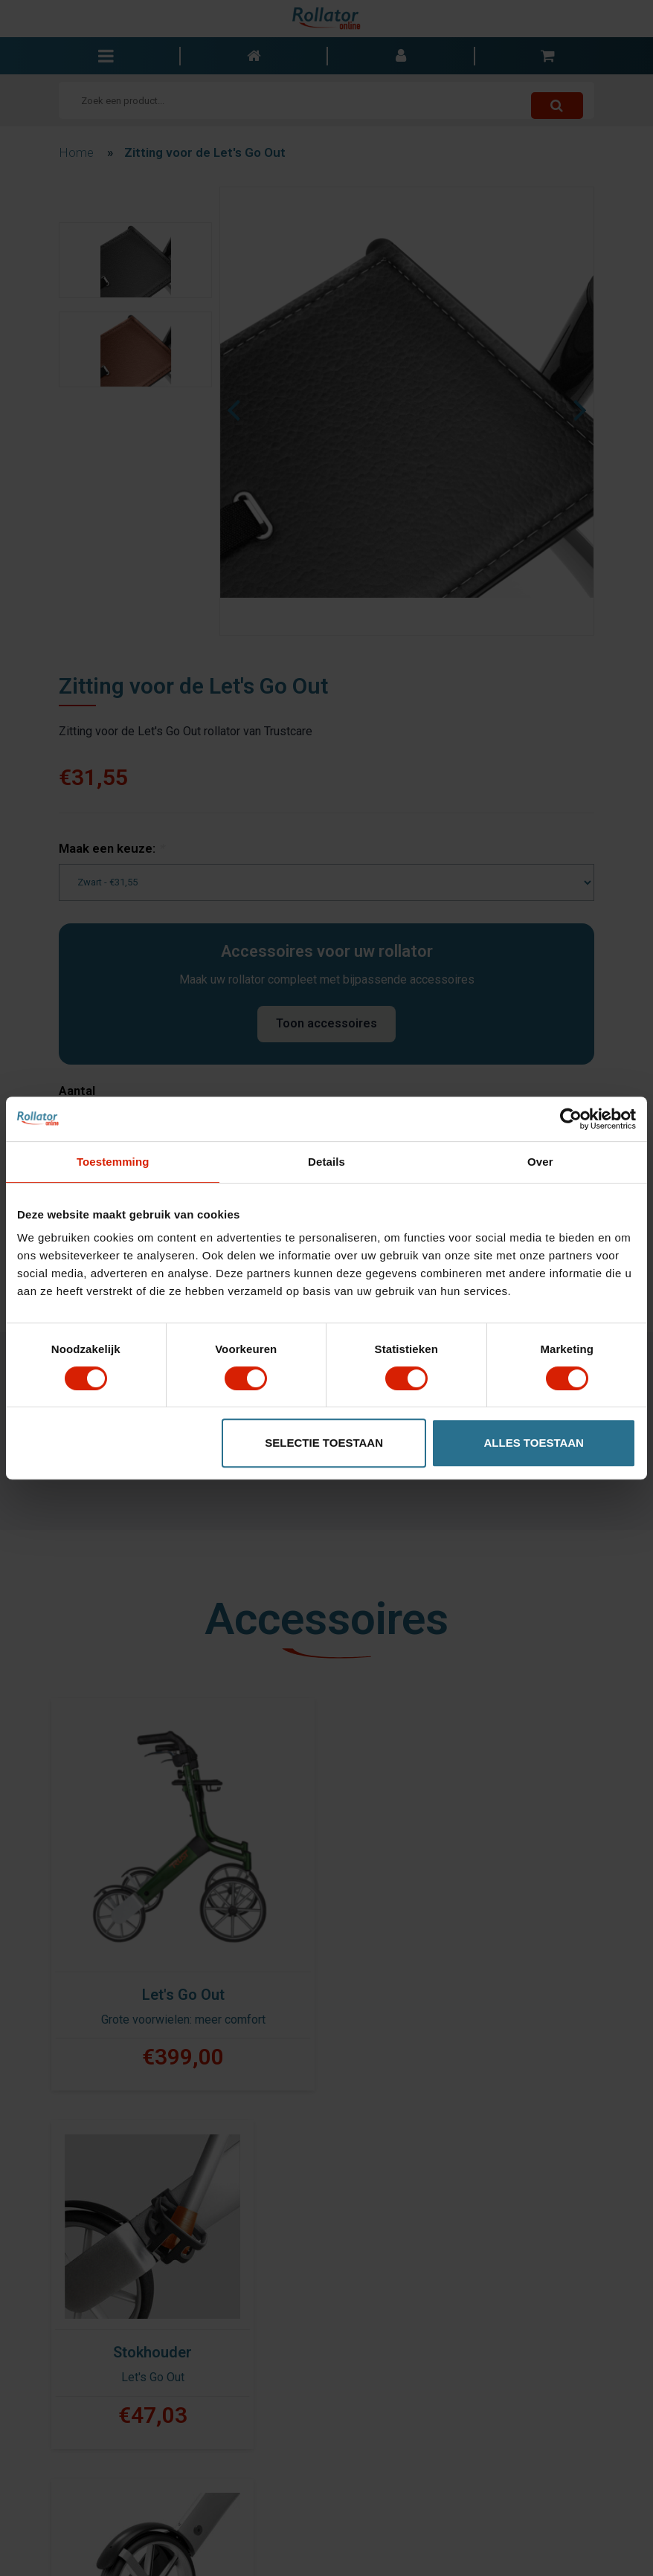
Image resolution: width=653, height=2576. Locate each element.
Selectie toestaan (324, 1442)
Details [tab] (326, 1161)
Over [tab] (540, 1161)
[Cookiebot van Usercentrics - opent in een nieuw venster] (571, 1119)
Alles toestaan (534, 1442)
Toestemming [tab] (113, 1161)
